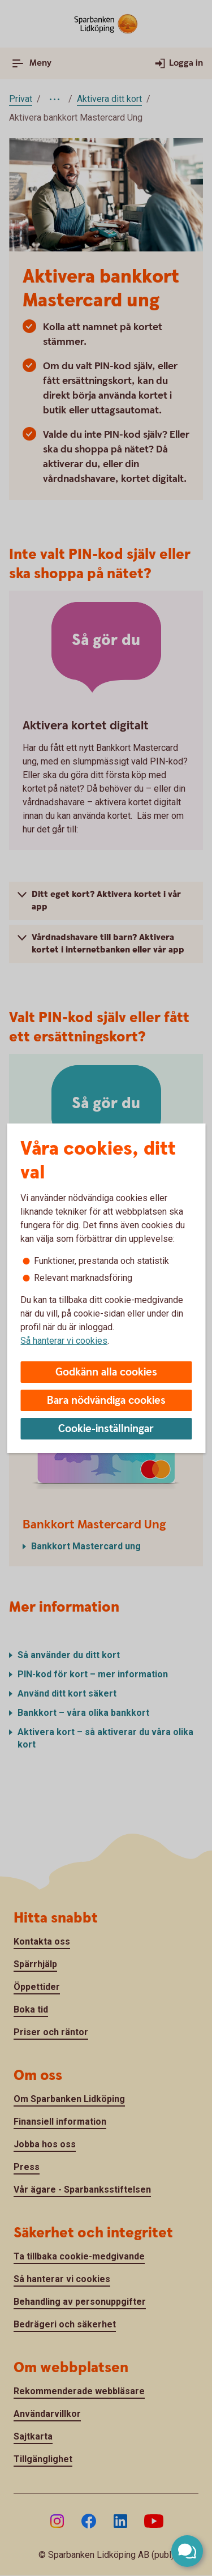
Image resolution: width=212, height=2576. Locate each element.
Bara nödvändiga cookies (106, 1401)
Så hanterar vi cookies (63, 1340)
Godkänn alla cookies (106, 1372)
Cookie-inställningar (106, 1429)
